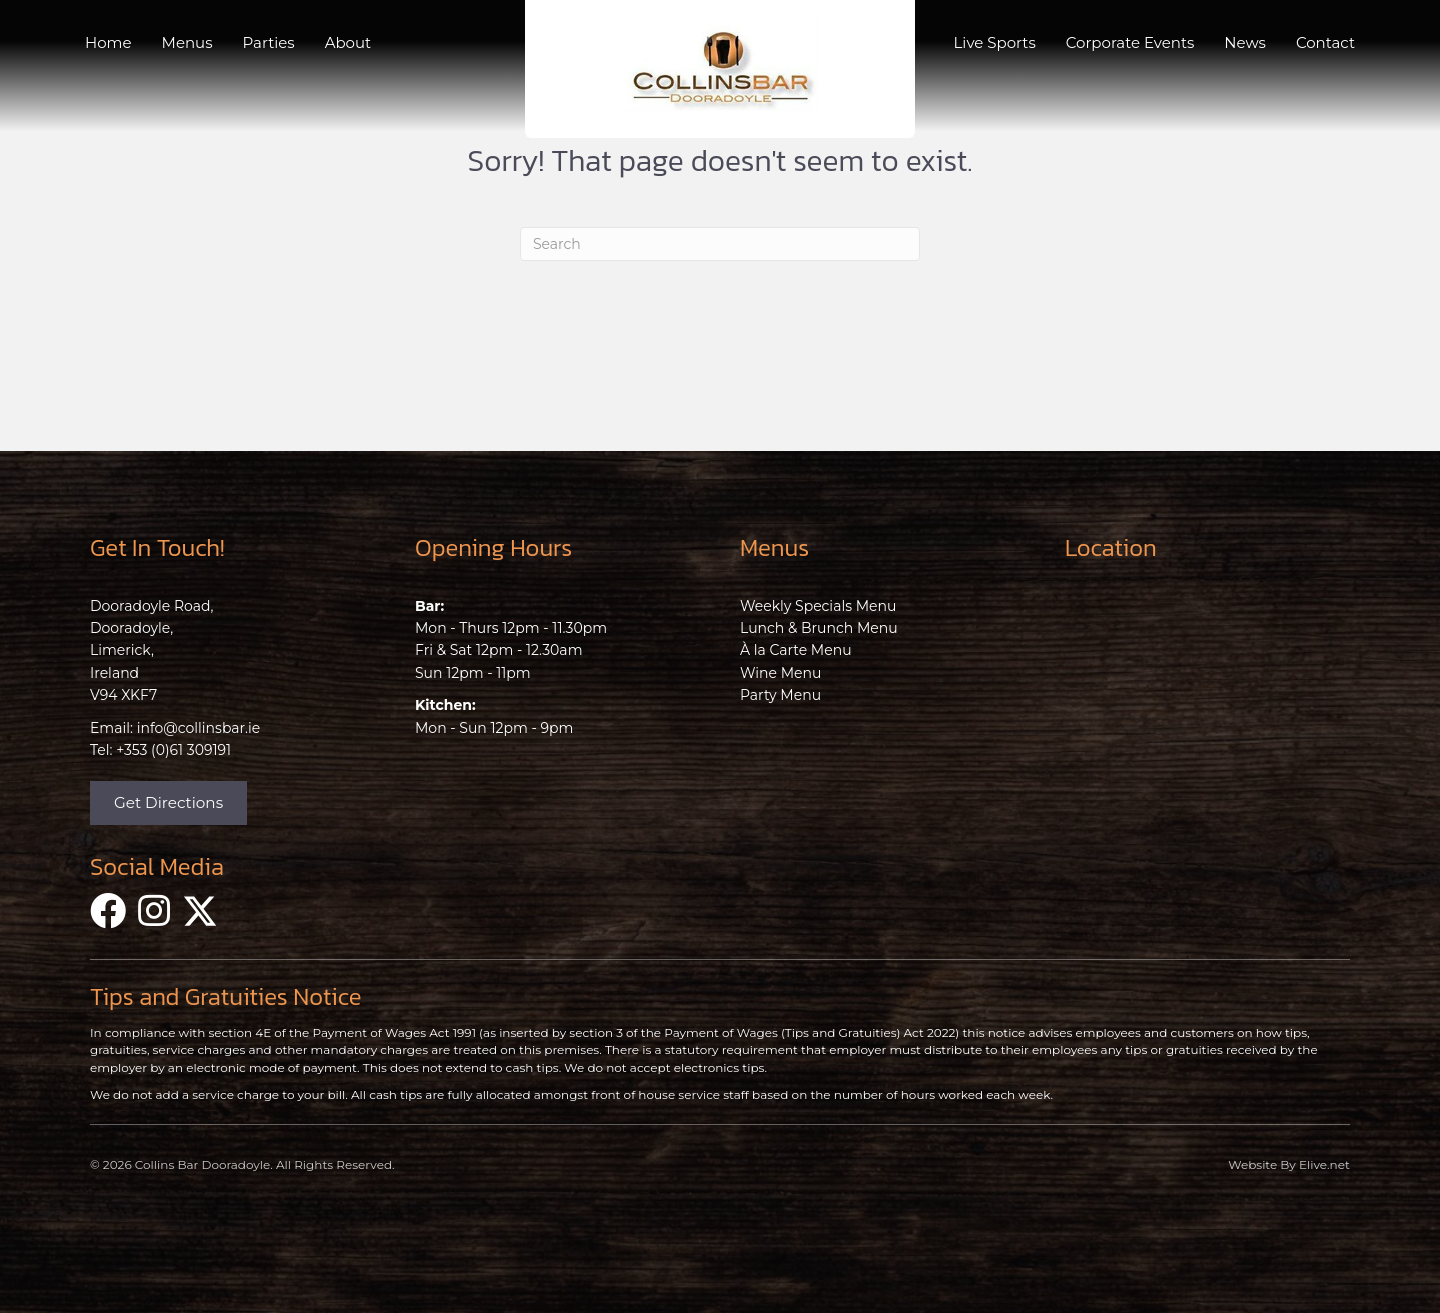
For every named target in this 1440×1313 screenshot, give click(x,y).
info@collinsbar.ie (199, 728)
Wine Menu (780, 673)
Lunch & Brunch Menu (819, 628)
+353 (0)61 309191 (173, 750)
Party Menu (780, 695)
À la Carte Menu (796, 650)
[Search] (720, 244)
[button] (168, 803)
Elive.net (1324, 1164)
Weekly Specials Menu (818, 606)
